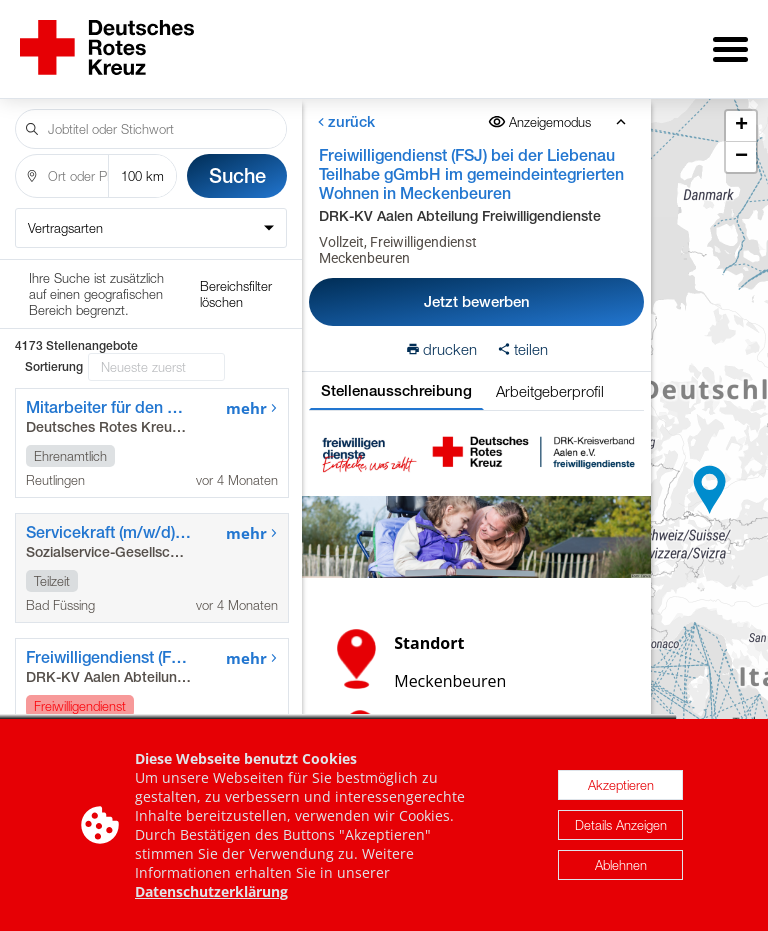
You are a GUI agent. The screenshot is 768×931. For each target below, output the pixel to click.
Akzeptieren (621, 785)
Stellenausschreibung (396, 376)
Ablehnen (621, 865)
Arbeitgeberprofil (550, 377)
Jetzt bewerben (477, 287)
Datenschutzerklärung (211, 891)
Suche (237, 161)
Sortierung (54, 284)
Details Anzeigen (621, 825)
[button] (710, 483)
